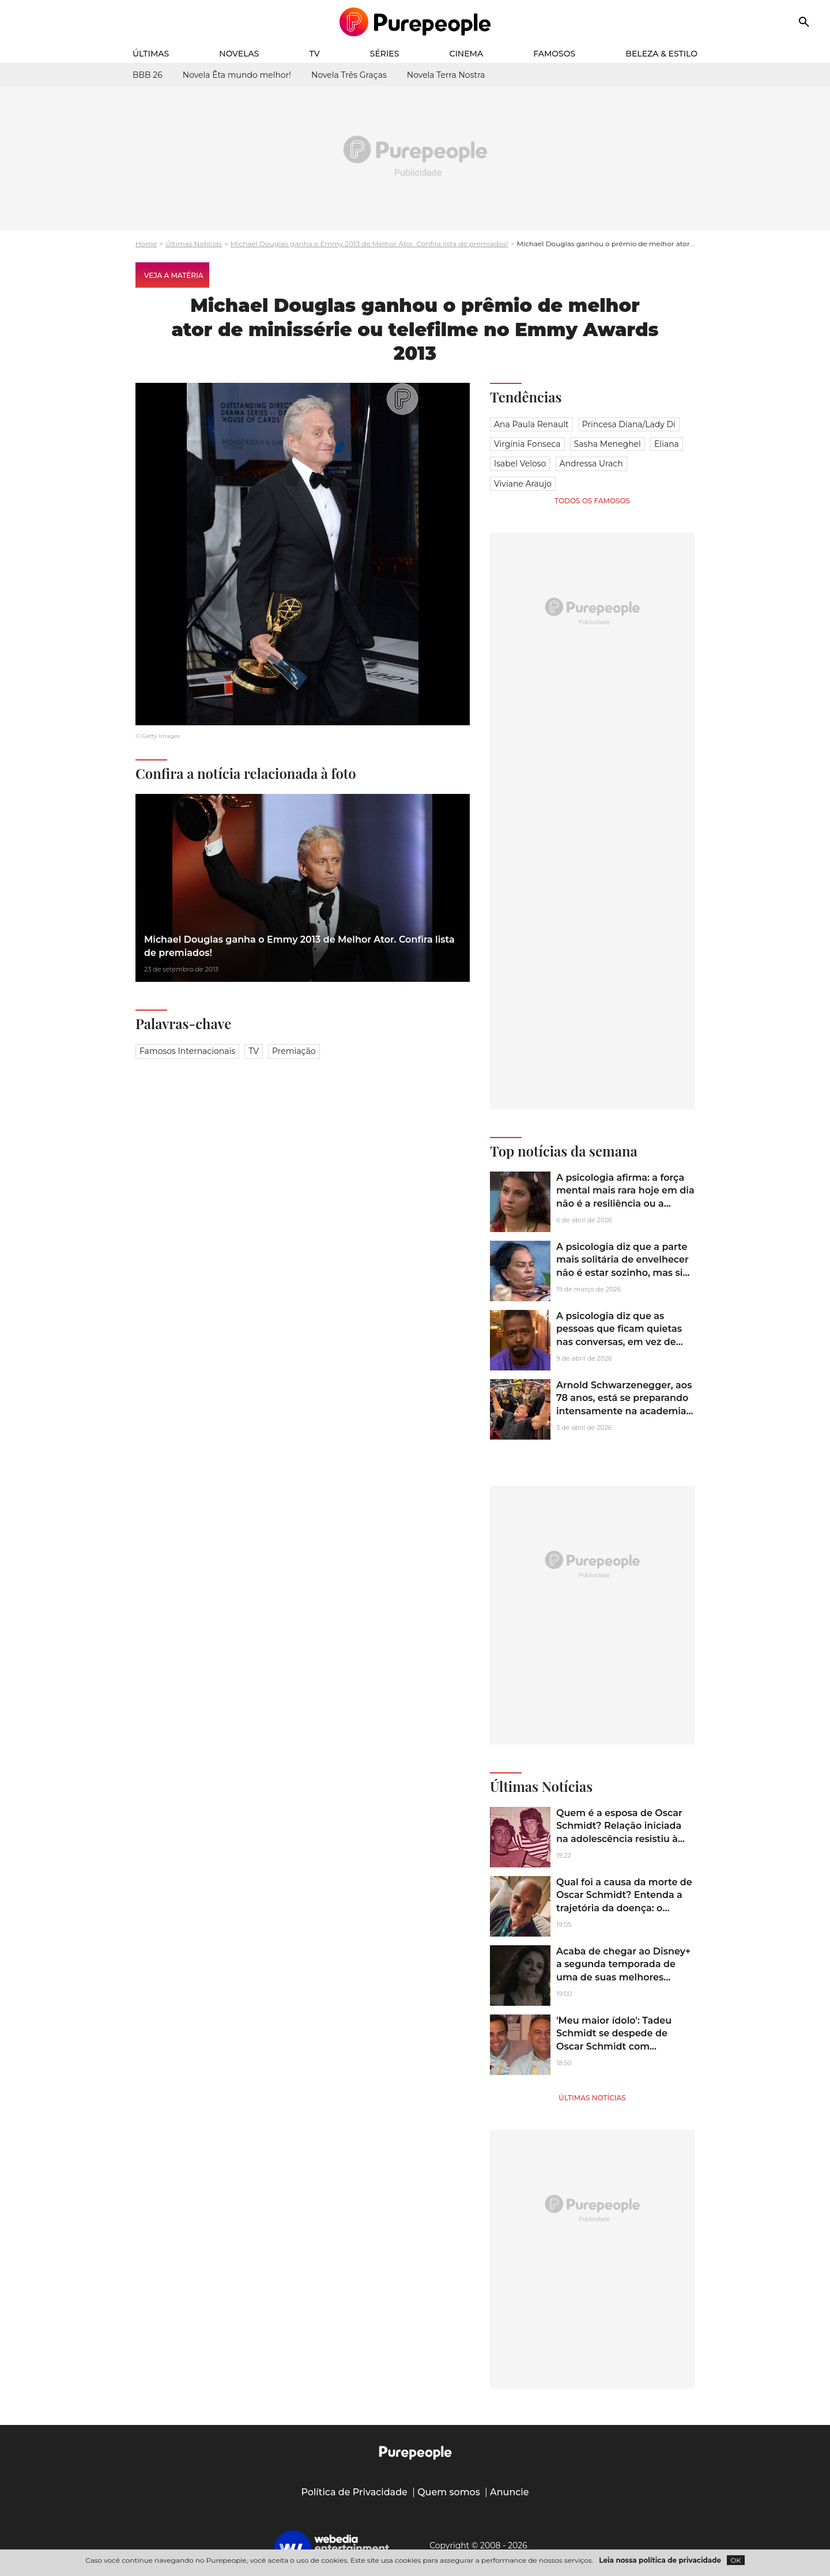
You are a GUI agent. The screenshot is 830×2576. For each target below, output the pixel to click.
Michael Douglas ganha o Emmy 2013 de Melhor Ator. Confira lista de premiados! (369, 243)
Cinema (467, 53)
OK (735, 2560)
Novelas (239, 53)
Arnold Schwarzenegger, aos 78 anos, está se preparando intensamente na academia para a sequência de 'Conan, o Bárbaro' (624, 1411)
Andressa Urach (591, 463)
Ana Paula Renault (531, 424)
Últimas (151, 53)
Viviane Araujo (523, 484)
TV (315, 53)
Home (146, 243)
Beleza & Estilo (661, 53)
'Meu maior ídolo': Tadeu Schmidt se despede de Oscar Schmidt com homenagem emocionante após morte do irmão (620, 2046)
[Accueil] (415, 21)
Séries (384, 53)
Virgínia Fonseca (527, 444)
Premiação (293, 1051)
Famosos (554, 53)
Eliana (666, 444)
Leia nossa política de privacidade (660, 2560)
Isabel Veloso (520, 463)
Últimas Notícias (193, 243)
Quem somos (448, 2492)
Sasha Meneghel (607, 444)
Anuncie (509, 2492)
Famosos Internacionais (187, 1051)
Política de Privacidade (354, 2492)
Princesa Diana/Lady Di (629, 424)
